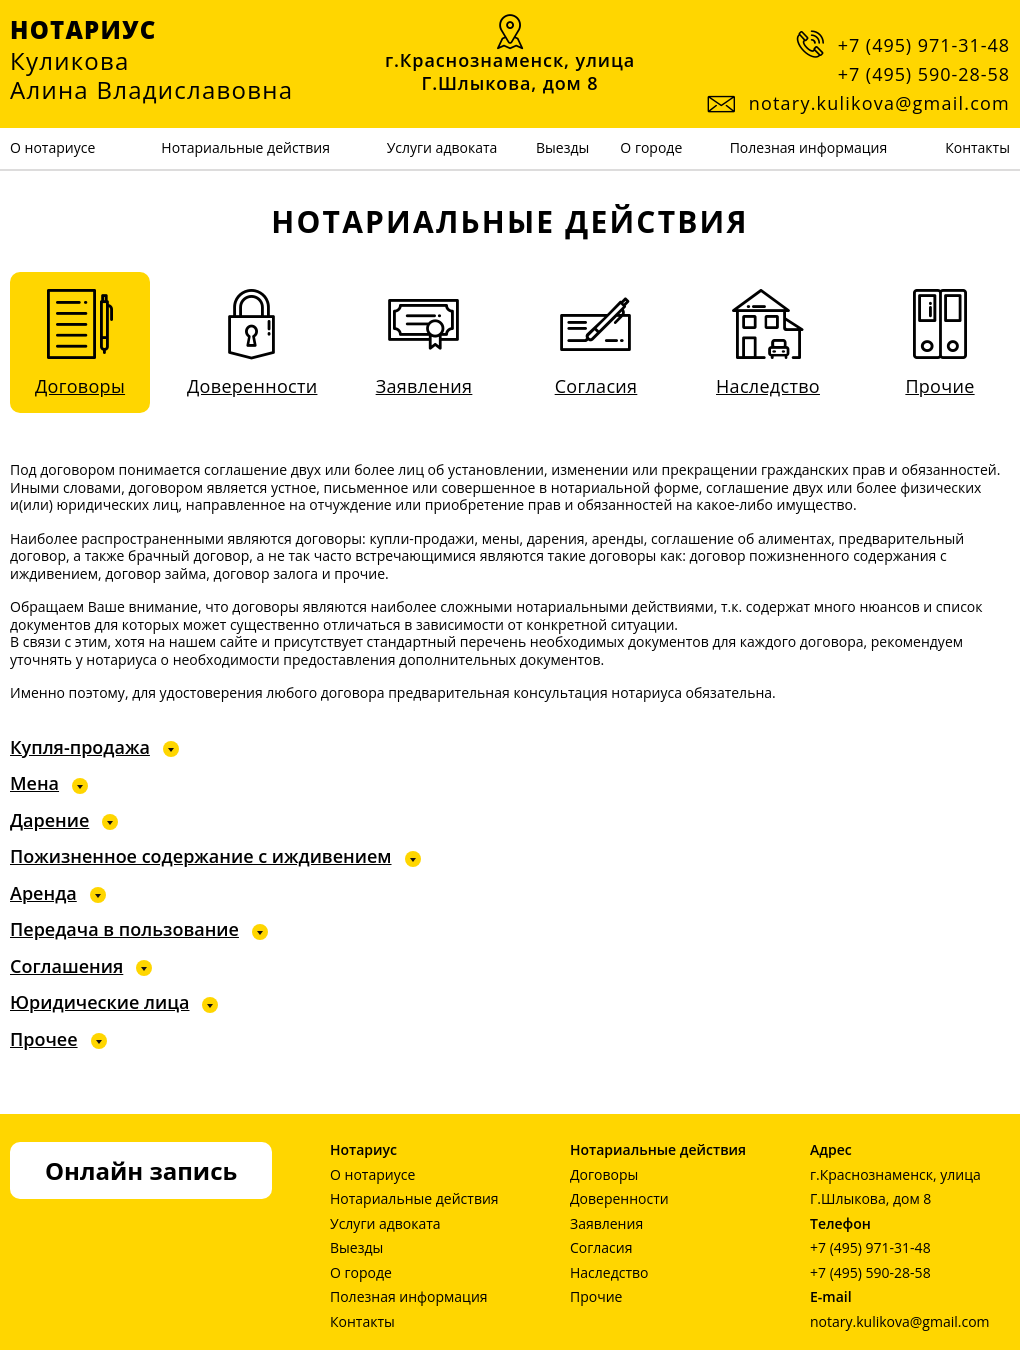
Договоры (604, 1174)
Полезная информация (809, 147)
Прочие (596, 1296)
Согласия (601, 1247)
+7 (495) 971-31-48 (924, 45)
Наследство (609, 1272)
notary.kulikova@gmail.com (900, 1321)
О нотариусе (52, 147)
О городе (651, 147)
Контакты (977, 147)
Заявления (606, 1223)
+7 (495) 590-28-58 (924, 74)
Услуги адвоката (442, 147)
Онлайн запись (141, 1170)
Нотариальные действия (245, 147)
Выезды (562, 147)
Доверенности (619, 1198)
